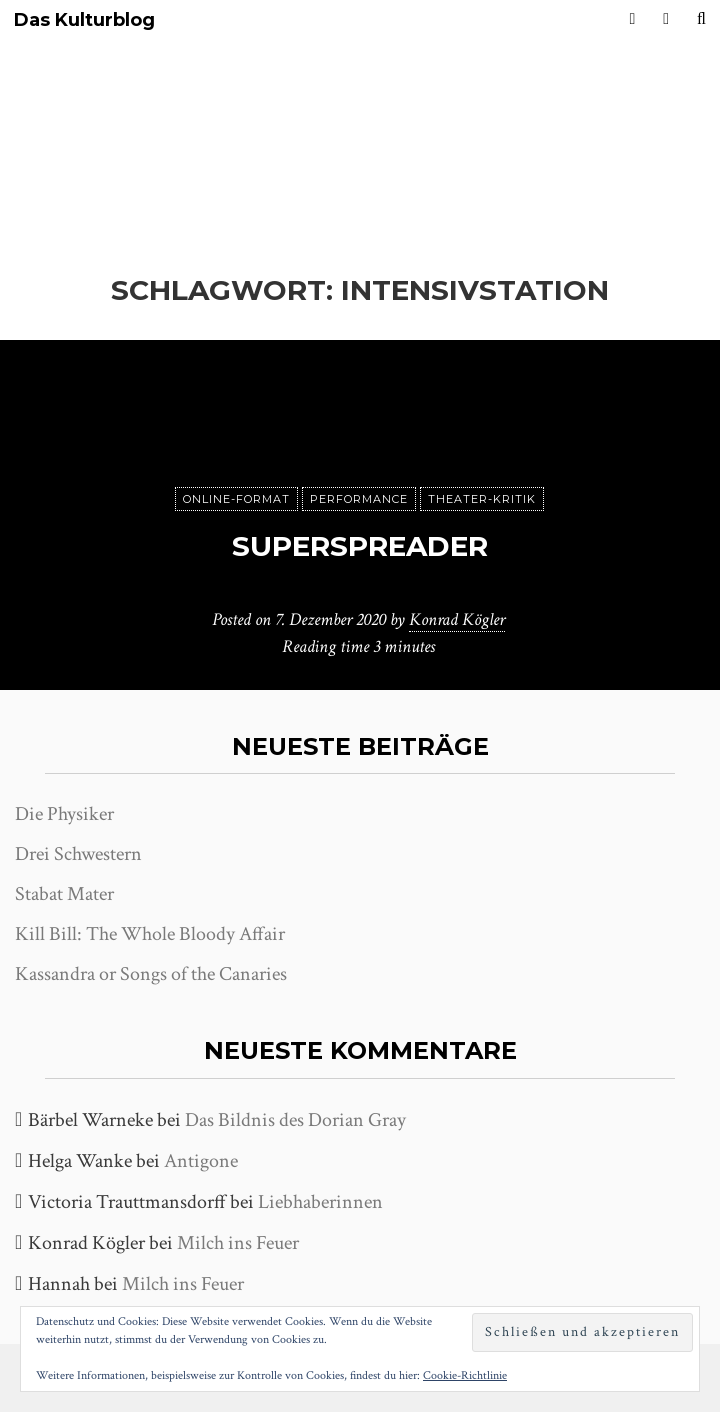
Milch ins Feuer (238, 1243)
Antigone (201, 1161)
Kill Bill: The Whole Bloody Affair (150, 934)
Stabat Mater (64, 894)
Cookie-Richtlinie (465, 1375)
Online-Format (236, 499)
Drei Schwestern (78, 854)
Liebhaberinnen (320, 1202)
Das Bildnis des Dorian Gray (295, 1120)
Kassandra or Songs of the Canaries (151, 974)
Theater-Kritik (482, 499)
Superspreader (360, 546)
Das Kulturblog (84, 20)
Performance (359, 499)
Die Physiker (64, 814)
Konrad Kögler (457, 619)
